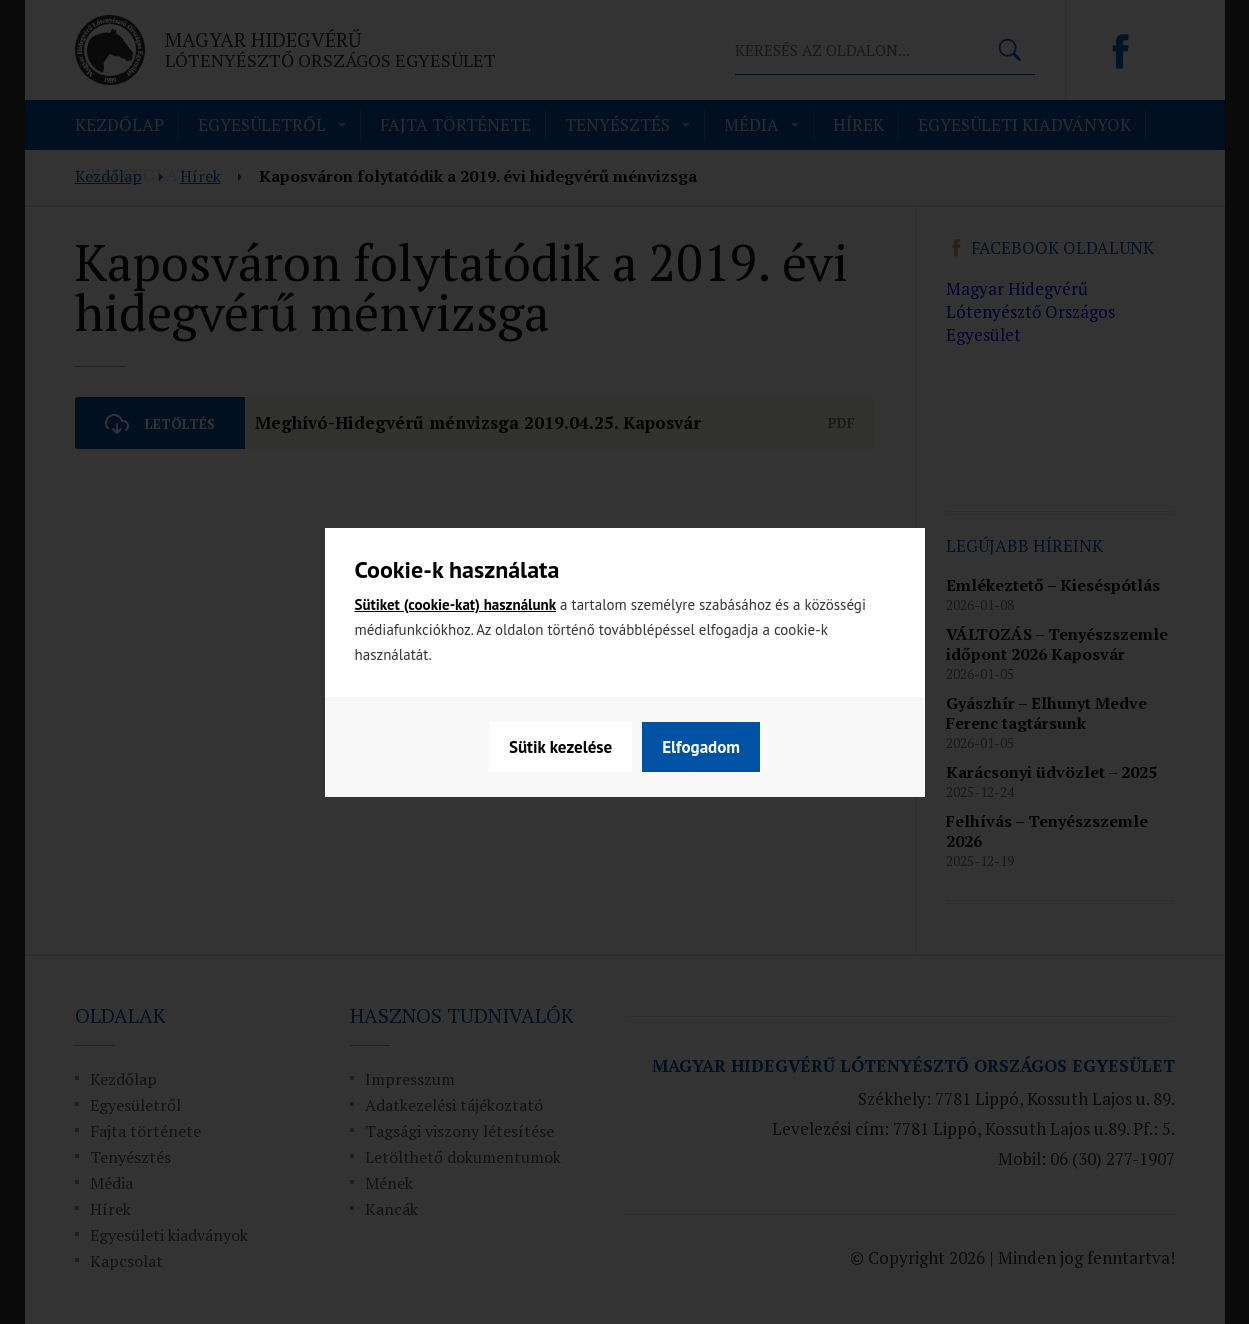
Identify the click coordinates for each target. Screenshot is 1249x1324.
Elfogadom (701, 747)
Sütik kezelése (560, 747)
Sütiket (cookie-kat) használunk (456, 604)
